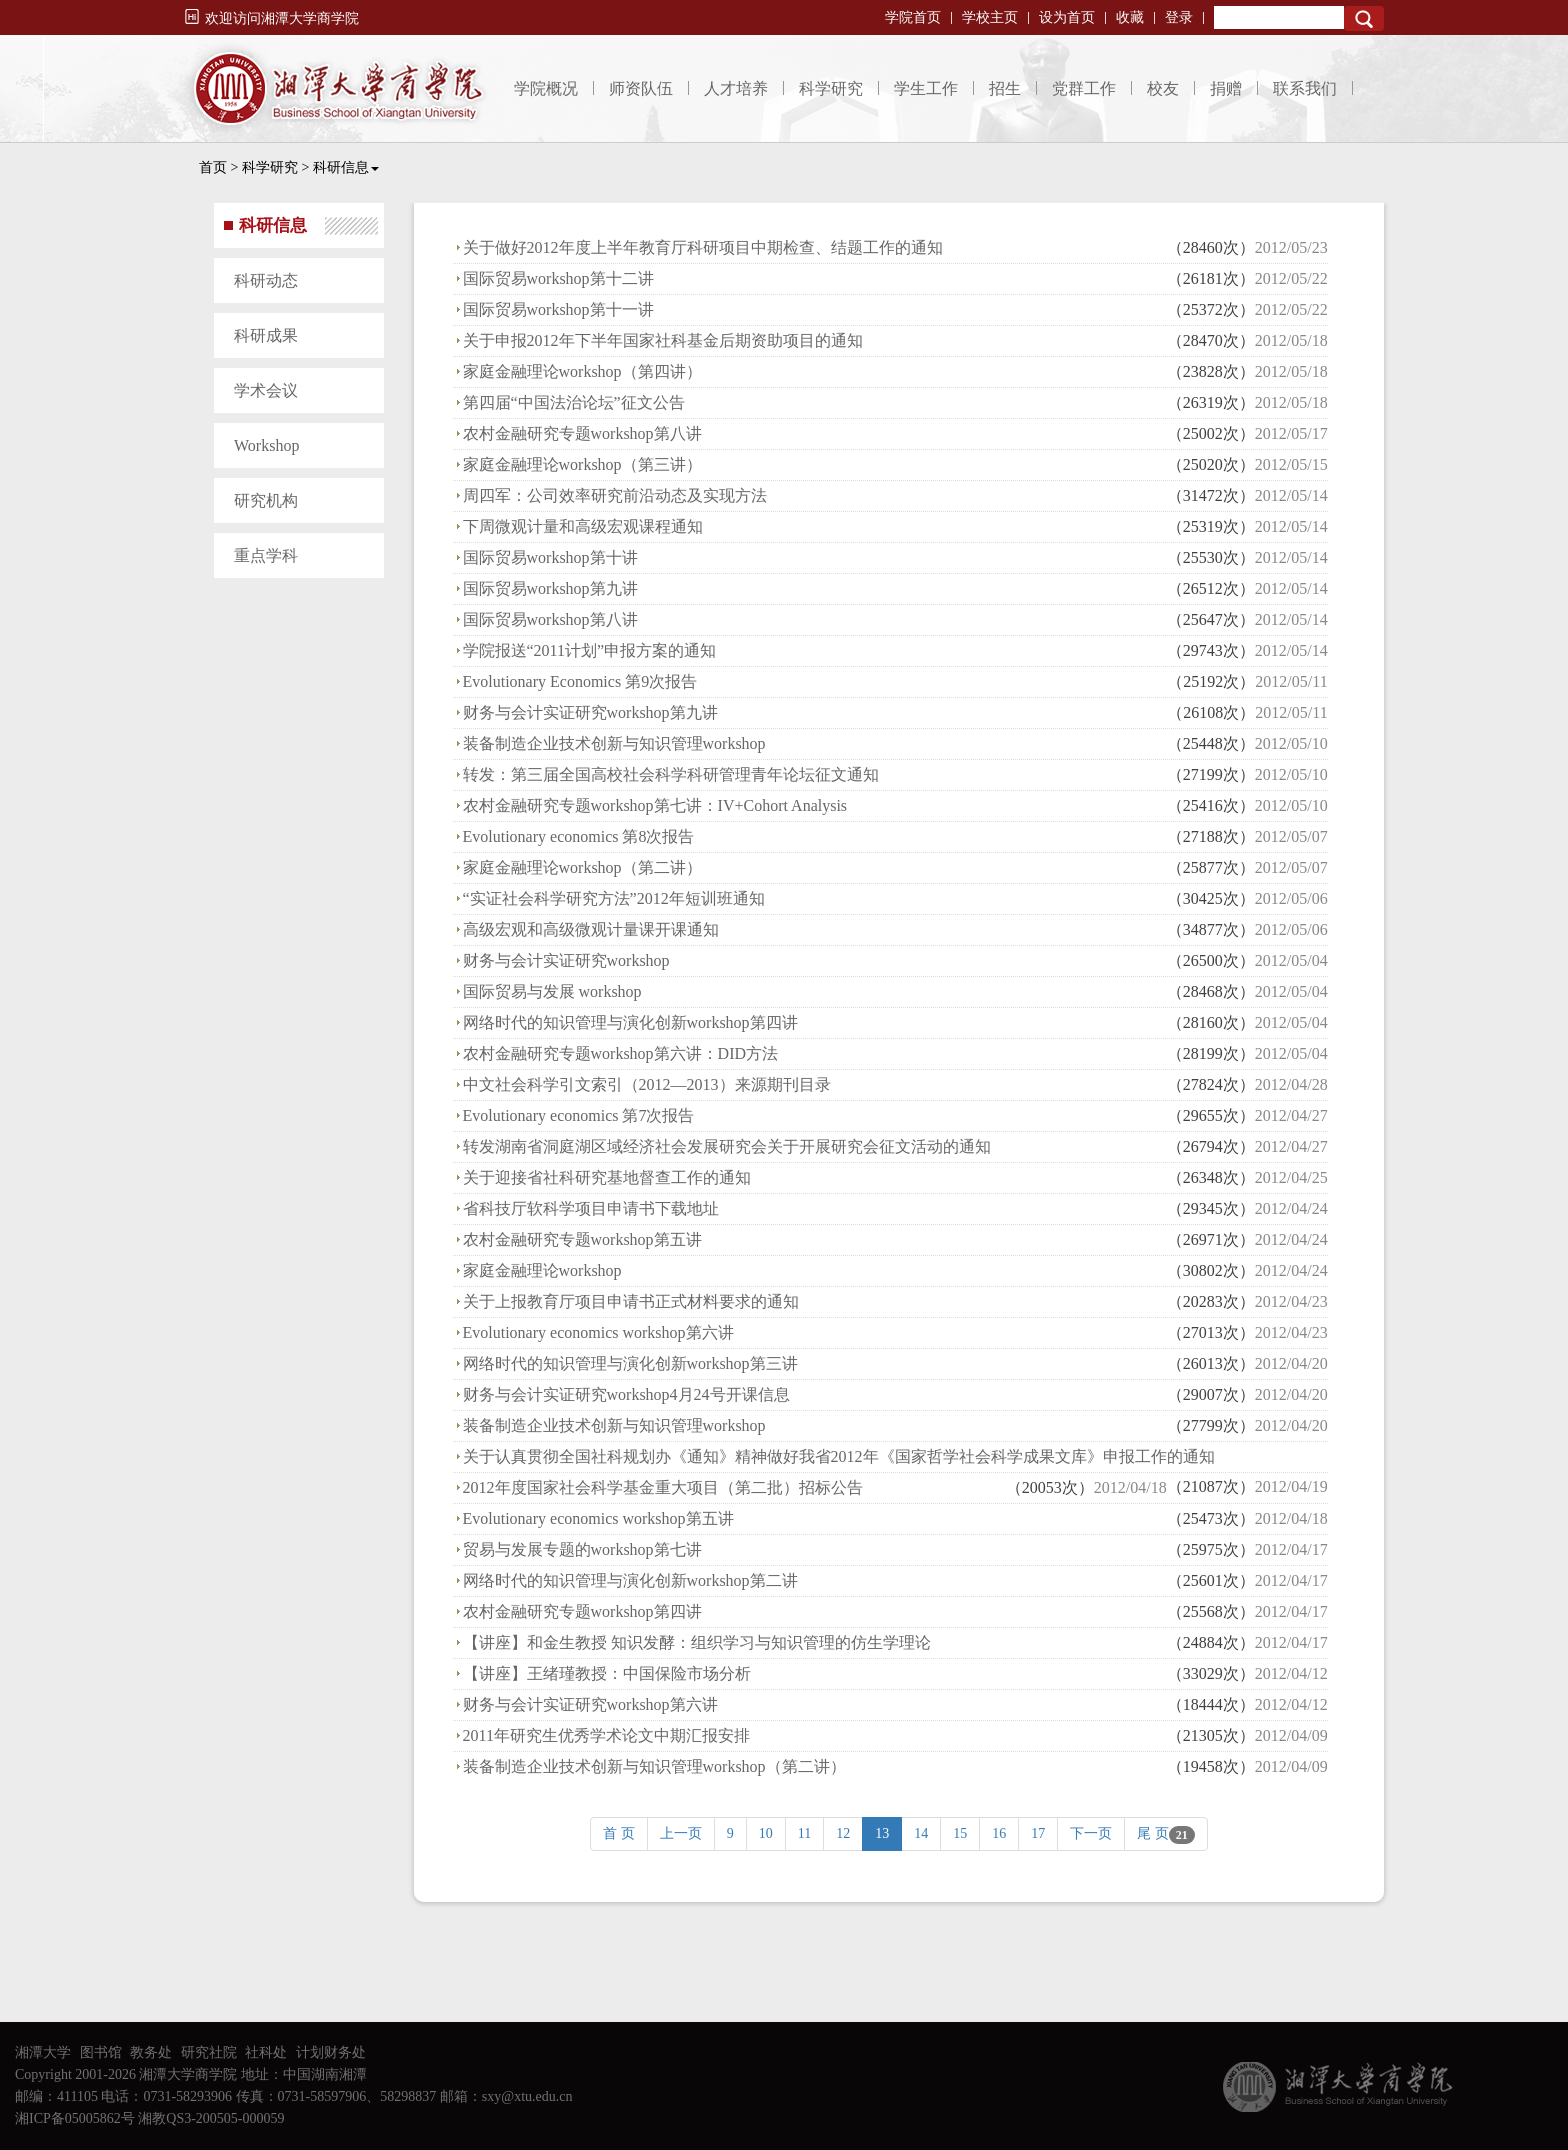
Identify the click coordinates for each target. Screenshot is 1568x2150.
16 (999, 1833)
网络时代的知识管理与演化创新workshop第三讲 (630, 1363)
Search (1364, 18)
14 (921, 1833)
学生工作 (926, 88)
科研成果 (266, 335)
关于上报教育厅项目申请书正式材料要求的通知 (631, 1301)
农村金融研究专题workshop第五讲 (582, 1239)
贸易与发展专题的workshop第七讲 (582, 1549)
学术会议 (266, 390)
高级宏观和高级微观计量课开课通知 (591, 929)
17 (1038, 1833)
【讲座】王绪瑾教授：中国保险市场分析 (607, 1673)
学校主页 (990, 17)
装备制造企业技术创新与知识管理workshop (614, 743)
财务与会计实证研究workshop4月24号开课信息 (626, 1394)
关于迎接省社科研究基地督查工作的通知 (607, 1177)
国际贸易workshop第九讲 (550, 588)
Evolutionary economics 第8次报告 (579, 836)
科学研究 (831, 88)
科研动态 (266, 280)
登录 (1179, 17)
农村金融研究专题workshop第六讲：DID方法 (621, 1053)
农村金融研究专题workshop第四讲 (582, 1611)
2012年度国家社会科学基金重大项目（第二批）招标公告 (663, 1487)
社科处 (266, 2052)
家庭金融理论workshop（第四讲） (582, 371)
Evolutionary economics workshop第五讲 (598, 1518)
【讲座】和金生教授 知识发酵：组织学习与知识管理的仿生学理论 (697, 1642)
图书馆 (101, 2052)
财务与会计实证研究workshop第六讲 (590, 1704)
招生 (1005, 88)
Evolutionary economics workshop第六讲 (598, 1332)
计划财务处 (331, 2052)
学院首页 (913, 17)
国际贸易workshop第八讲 (550, 619)
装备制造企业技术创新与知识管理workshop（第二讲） (654, 1766)
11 (804, 1833)
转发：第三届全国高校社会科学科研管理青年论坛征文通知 (671, 774)
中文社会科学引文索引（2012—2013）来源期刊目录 (647, 1084)
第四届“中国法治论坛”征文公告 (574, 402)
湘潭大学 (43, 2052)
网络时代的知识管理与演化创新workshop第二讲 (630, 1580)
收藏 (1130, 17)
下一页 (1091, 1833)
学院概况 (546, 88)
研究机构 (266, 500)
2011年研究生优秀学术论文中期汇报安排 (606, 1735)
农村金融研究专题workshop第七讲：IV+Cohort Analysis (655, 805)
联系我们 (1305, 88)
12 (843, 1833)
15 (960, 1833)
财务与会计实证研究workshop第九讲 (590, 712)
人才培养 (736, 88)
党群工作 (1084, 88)
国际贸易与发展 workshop (552, 991)
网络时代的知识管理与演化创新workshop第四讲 (630, 1022)
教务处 (151, 2052)
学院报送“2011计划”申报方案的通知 (590, 650)
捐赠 (1226, 88)
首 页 (619, 1833)
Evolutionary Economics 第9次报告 (580, 681)
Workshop (266, 445)
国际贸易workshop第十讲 (550, 557)
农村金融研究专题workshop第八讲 (582, 433)
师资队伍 (641, 88)
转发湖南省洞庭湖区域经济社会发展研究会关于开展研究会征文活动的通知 (727, 1146)
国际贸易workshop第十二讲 (558, 278)
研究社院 (209, 2052)
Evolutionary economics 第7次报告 (579, 1115)
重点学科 (266, 555)
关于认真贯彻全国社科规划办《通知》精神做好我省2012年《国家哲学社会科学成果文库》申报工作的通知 (839, 1456)
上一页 (681, 1833)
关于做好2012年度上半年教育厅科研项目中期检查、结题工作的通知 (703, 247)
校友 (1163, 88)
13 (882, 1833)
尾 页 (1166, 1835)
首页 (213, 167)
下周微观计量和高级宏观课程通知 (583, 526)
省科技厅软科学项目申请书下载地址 (591, 1208)
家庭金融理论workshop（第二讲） (582, 867)
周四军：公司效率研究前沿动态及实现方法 (615, 495)
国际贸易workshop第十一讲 (558, 309)
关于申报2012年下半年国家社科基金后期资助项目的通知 (663, 340)
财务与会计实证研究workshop (566, 960)
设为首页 (1067, 17)
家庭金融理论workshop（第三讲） (582, 464)
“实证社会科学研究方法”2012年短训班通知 (614, 898)
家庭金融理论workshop (542, 1270)
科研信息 (346, 167)
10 (766, 1833)
